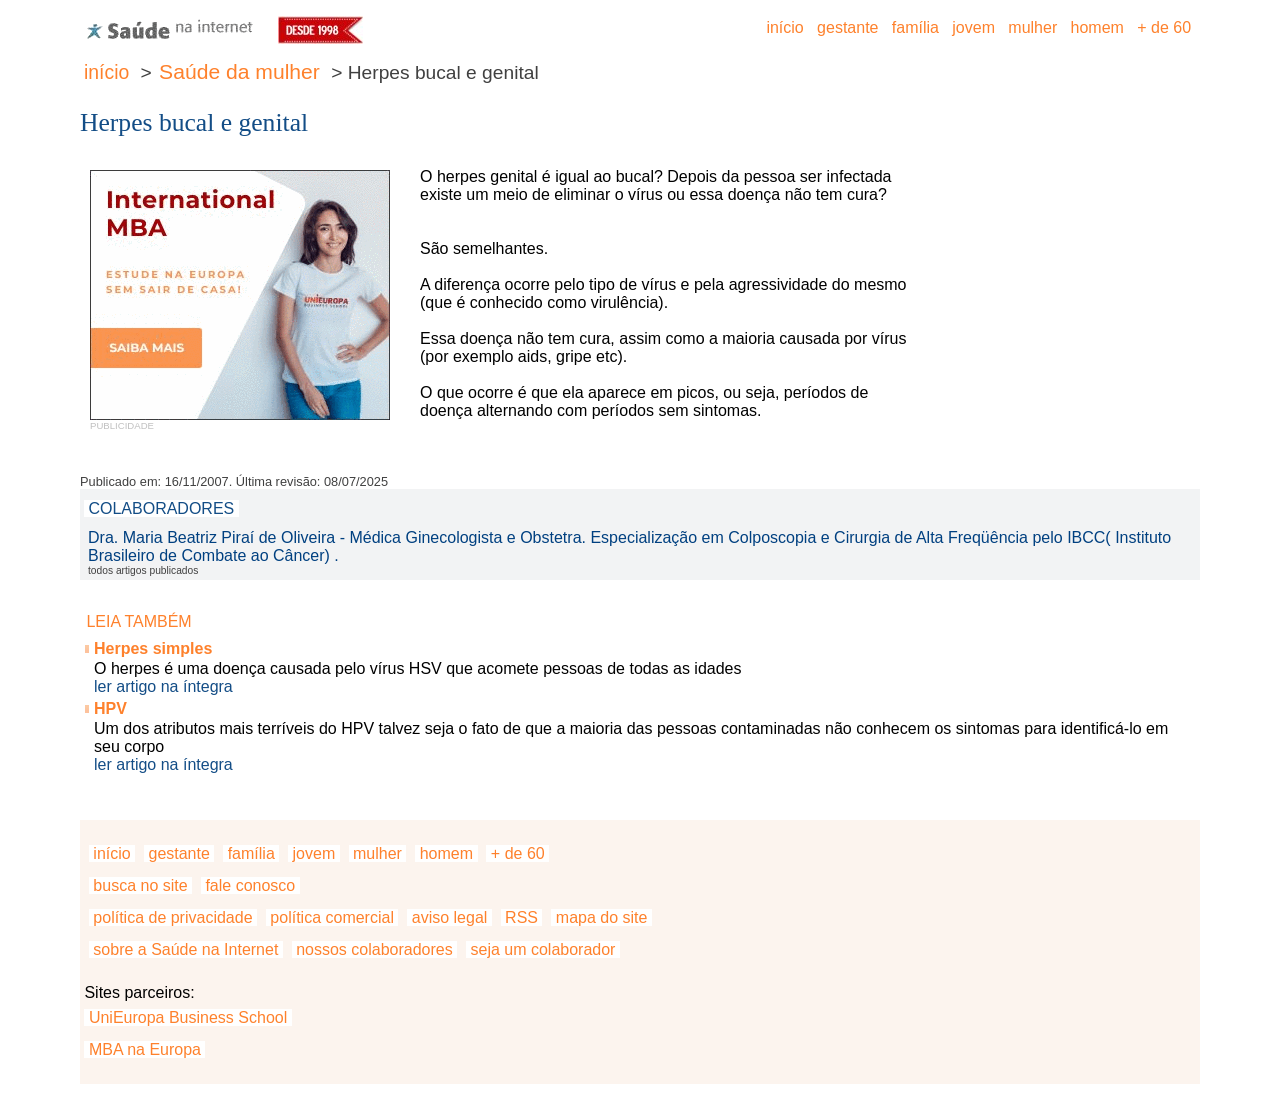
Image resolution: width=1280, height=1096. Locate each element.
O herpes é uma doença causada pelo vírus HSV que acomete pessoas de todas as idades (418, 668)
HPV (110, 708)
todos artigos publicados (143, 570)
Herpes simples (153, 648)
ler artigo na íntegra (163, 686)
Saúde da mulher (239, 71)
